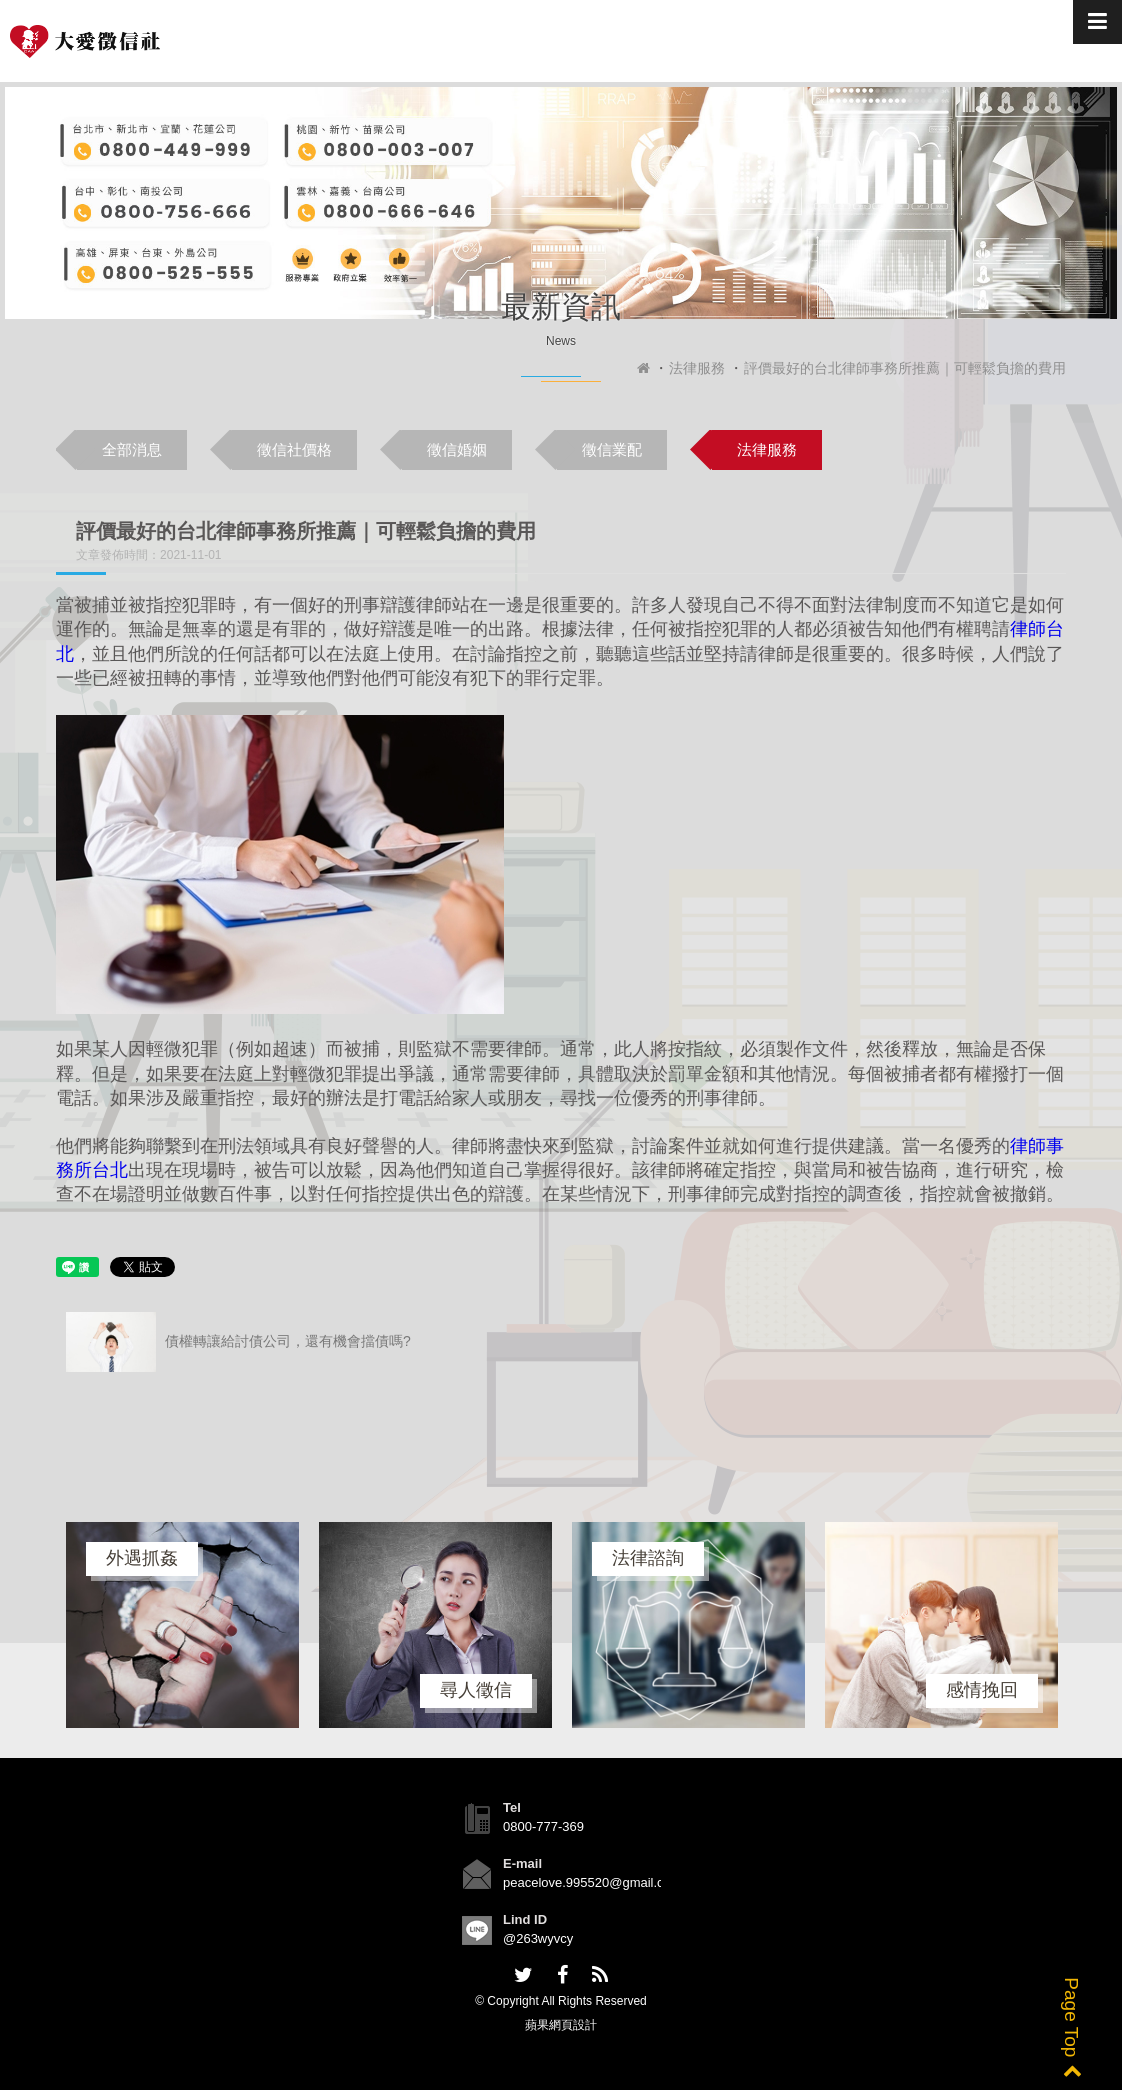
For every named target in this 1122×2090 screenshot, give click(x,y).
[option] (182, 1624)
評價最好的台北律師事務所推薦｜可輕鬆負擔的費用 (905, 368)
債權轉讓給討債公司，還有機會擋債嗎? (238, 1342)
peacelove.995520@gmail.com (592, 1882)
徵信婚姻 (457, 449)
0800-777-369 (543, 1826)
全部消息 (132, 449)
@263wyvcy (538, 1938)
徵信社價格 (294, 449)
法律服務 (697, 368)
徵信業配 (612, 449)
